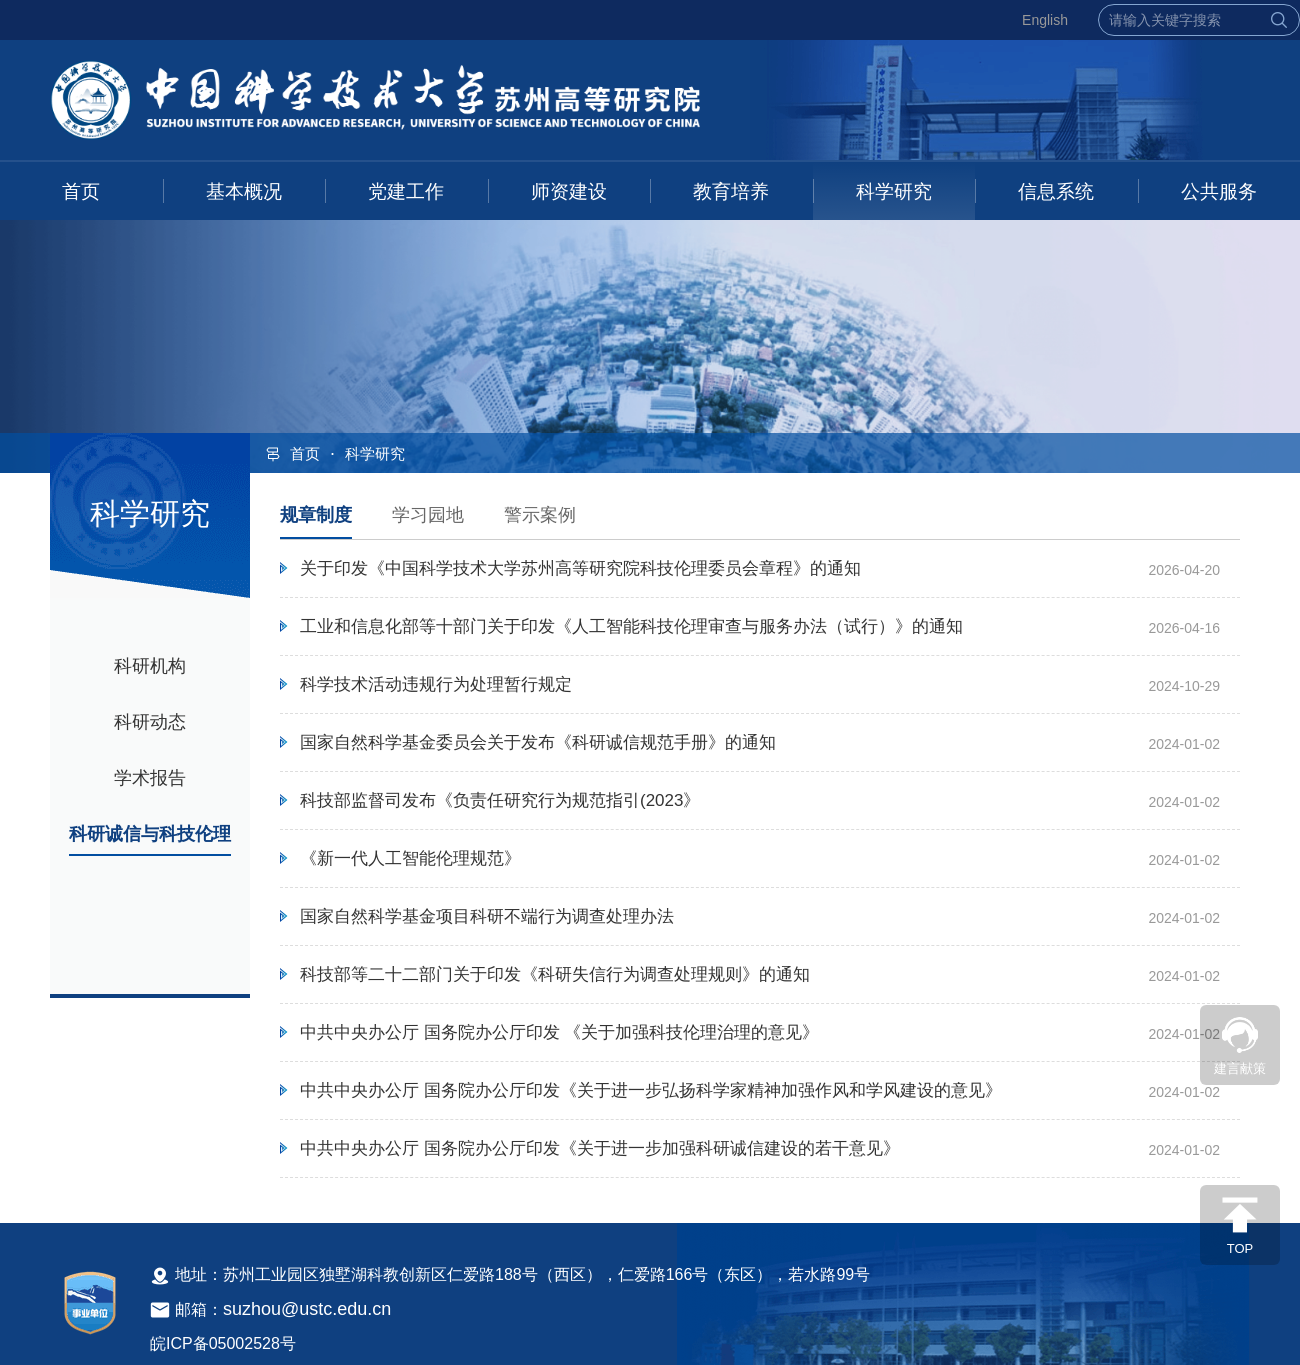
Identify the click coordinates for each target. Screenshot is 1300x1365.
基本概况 (244, 191)
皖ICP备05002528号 (223, 1343)
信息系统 (1056, 191)
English (1045, 20)
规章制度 (316, 515)
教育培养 (731, 191)
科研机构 (150, 666)
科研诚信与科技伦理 (150, 834)
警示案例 (540, 515)
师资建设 (569, 191)
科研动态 (150, 722)
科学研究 (894, 191)
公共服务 (1219, 191)
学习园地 (428, 515)
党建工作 (406, 191)
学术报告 (150, 778)
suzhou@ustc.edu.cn (307, 1309)
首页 (81, 191)
